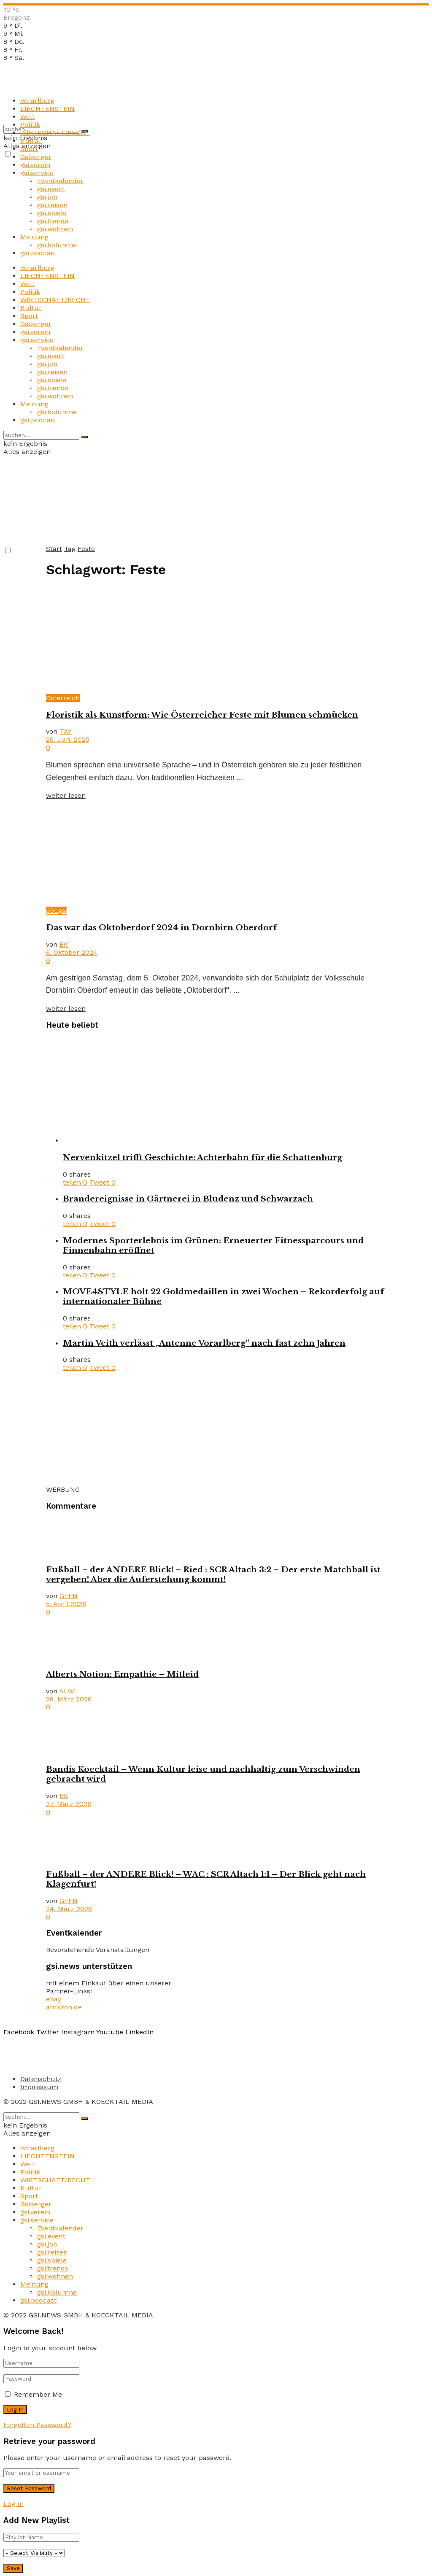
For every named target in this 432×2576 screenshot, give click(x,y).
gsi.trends (52, 221)
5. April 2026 (66, 1604)
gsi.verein (35, 165)
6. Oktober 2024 (71, 952)
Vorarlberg (37, 101)
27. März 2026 (68, 1804)
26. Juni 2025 (67, 739)
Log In (13, 2504)
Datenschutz (41, 2079)
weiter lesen (66, 795)
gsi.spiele (52, 213)
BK (63, 944)
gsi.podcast (38, 253)
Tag (70, 549)
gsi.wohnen (55, 229)
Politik (30, 125)
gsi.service (37, 173)
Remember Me (38, 2394)
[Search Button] (84, 437)
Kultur (31, 141)
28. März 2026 (69, 1699)
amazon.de (64, 2007)
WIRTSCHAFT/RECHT (55, 133)
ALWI (67, 1691)
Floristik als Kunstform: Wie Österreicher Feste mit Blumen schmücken (202, 715)
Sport (29, 149)
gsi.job (47, 197)
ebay (53, 1999)
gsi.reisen (52, 205)
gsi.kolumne (57, 245)
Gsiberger (35, 157)
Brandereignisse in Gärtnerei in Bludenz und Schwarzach (188, 1199)
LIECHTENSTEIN (47, 109)
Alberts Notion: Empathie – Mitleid (122, 1674)
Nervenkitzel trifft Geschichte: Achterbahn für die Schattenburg (202, 1157)
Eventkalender (60, 181)
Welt (27, 117)
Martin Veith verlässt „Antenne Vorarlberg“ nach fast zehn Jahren (204, 1343)
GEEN (68, 1596)
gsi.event (51, 189)
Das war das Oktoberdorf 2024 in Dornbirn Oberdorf (161, 927)
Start (54, 549)
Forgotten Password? (37, 2425)
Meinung (34, 237)
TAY (65, 731)
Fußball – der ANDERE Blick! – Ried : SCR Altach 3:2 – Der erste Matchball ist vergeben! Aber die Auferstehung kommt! (213, 1574)
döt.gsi (56, 911)
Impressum (39, 2087)
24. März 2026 (69, 1909)
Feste (86, 549)
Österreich (63, 698)
